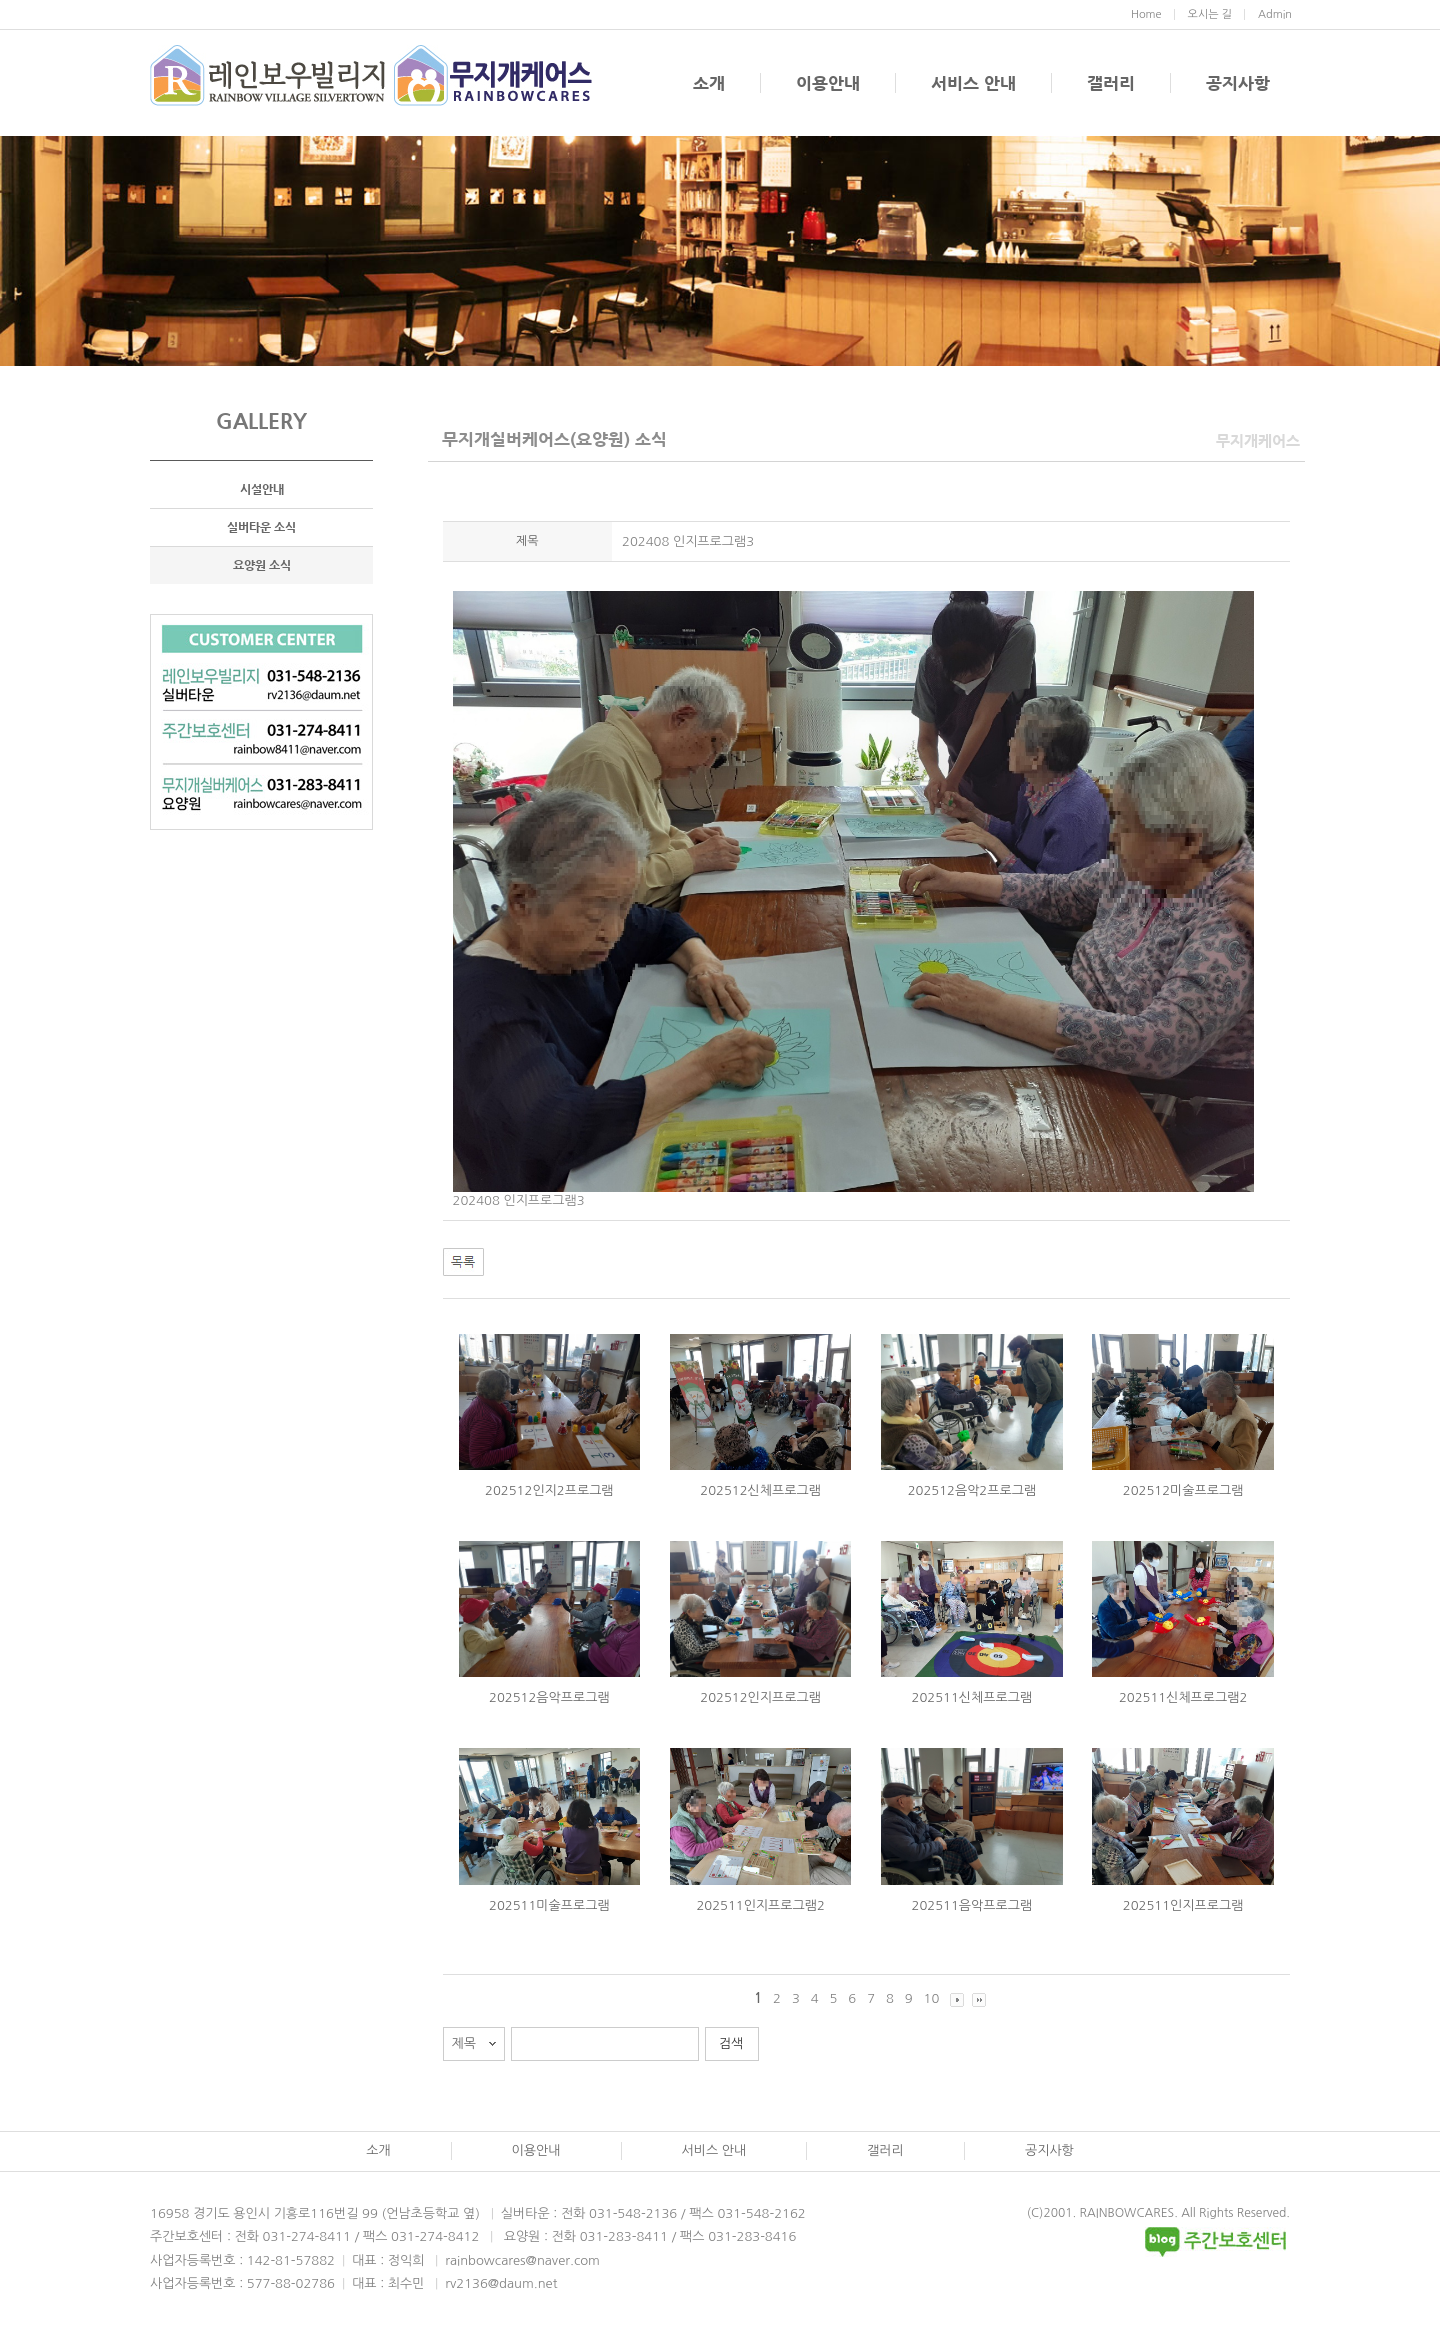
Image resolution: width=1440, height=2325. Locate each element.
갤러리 (1111, 83)
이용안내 (828, 83)
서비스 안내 (973, 83)
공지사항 (1238, 83)
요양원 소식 (262, 565)
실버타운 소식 (261, 527)
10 (932, 1998)
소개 (709, 83)
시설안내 (262, 489)
